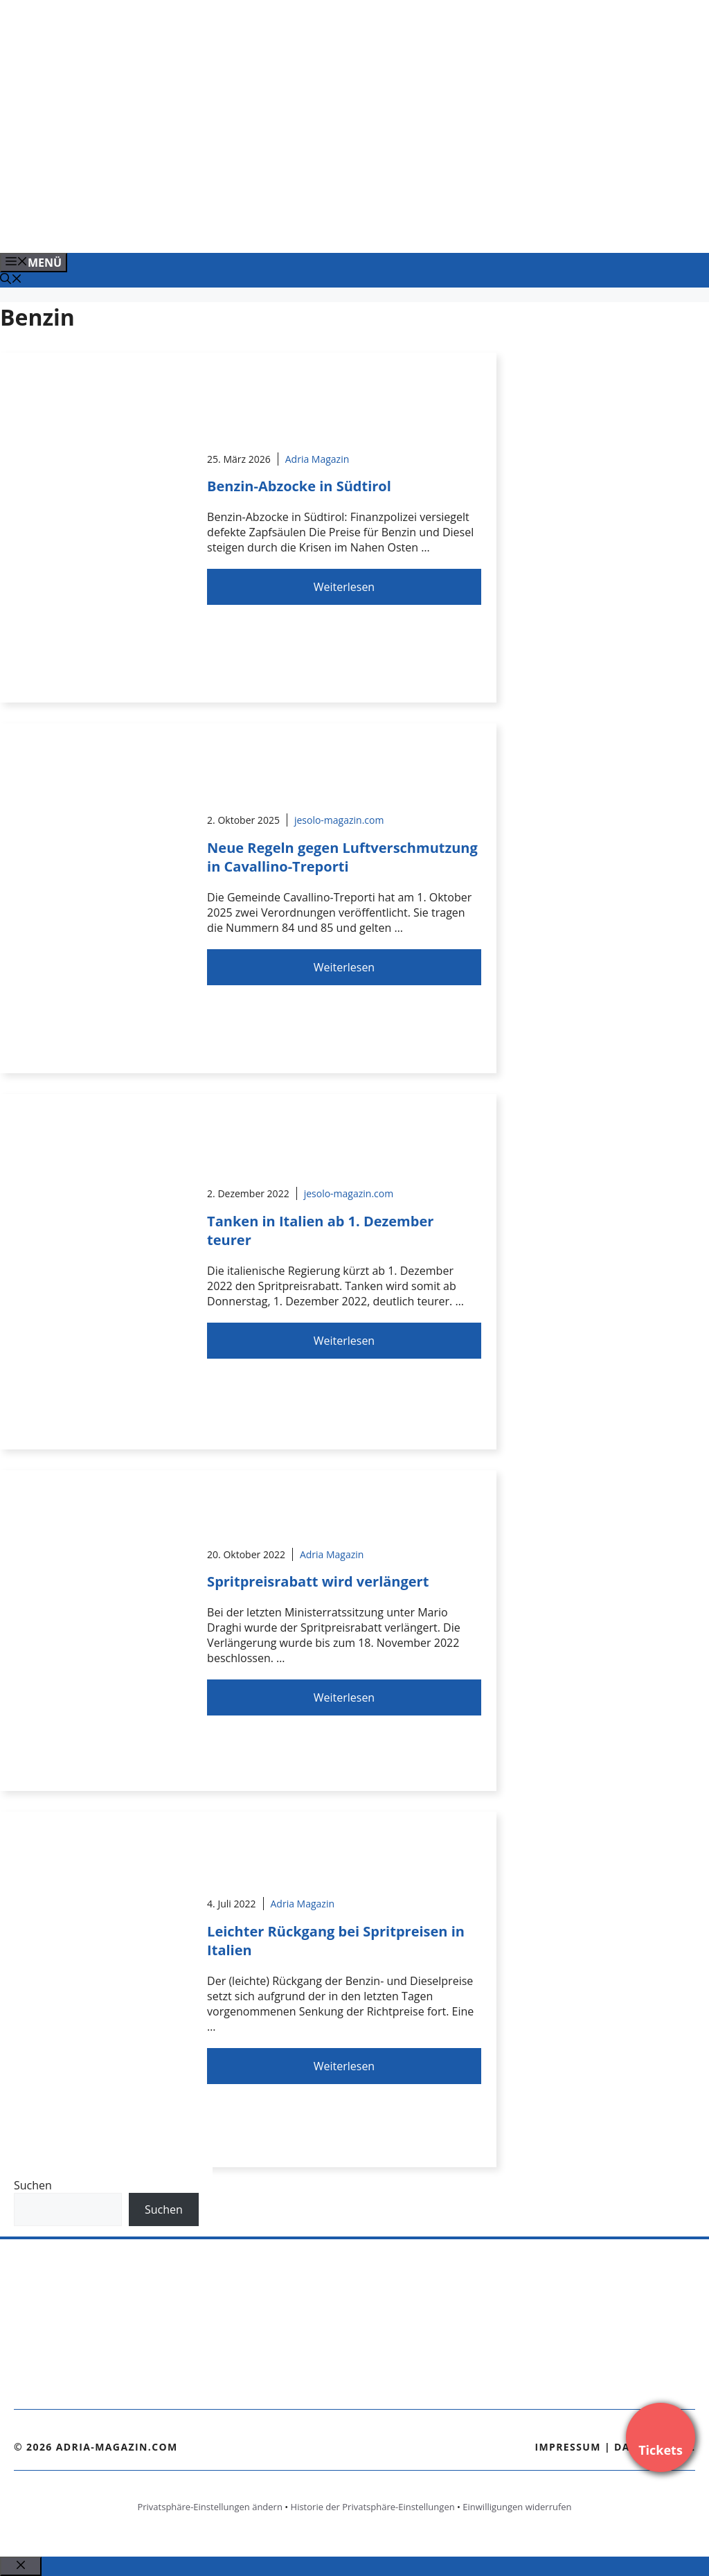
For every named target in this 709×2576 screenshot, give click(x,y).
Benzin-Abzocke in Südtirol (299, 486)
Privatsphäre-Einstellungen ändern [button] (209, 2506)
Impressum (568, 2446)
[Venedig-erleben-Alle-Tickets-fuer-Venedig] (280, 227)
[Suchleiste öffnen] (11, 280)
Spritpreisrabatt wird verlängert (318, 1581)
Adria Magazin (317, 459)
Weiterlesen (344, 586)
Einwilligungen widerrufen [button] (517, 2506)
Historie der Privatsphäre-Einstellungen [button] (373, 2506)
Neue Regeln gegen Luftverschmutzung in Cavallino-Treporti (342, 857)
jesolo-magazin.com (339, 820)
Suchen (33, 2185)
